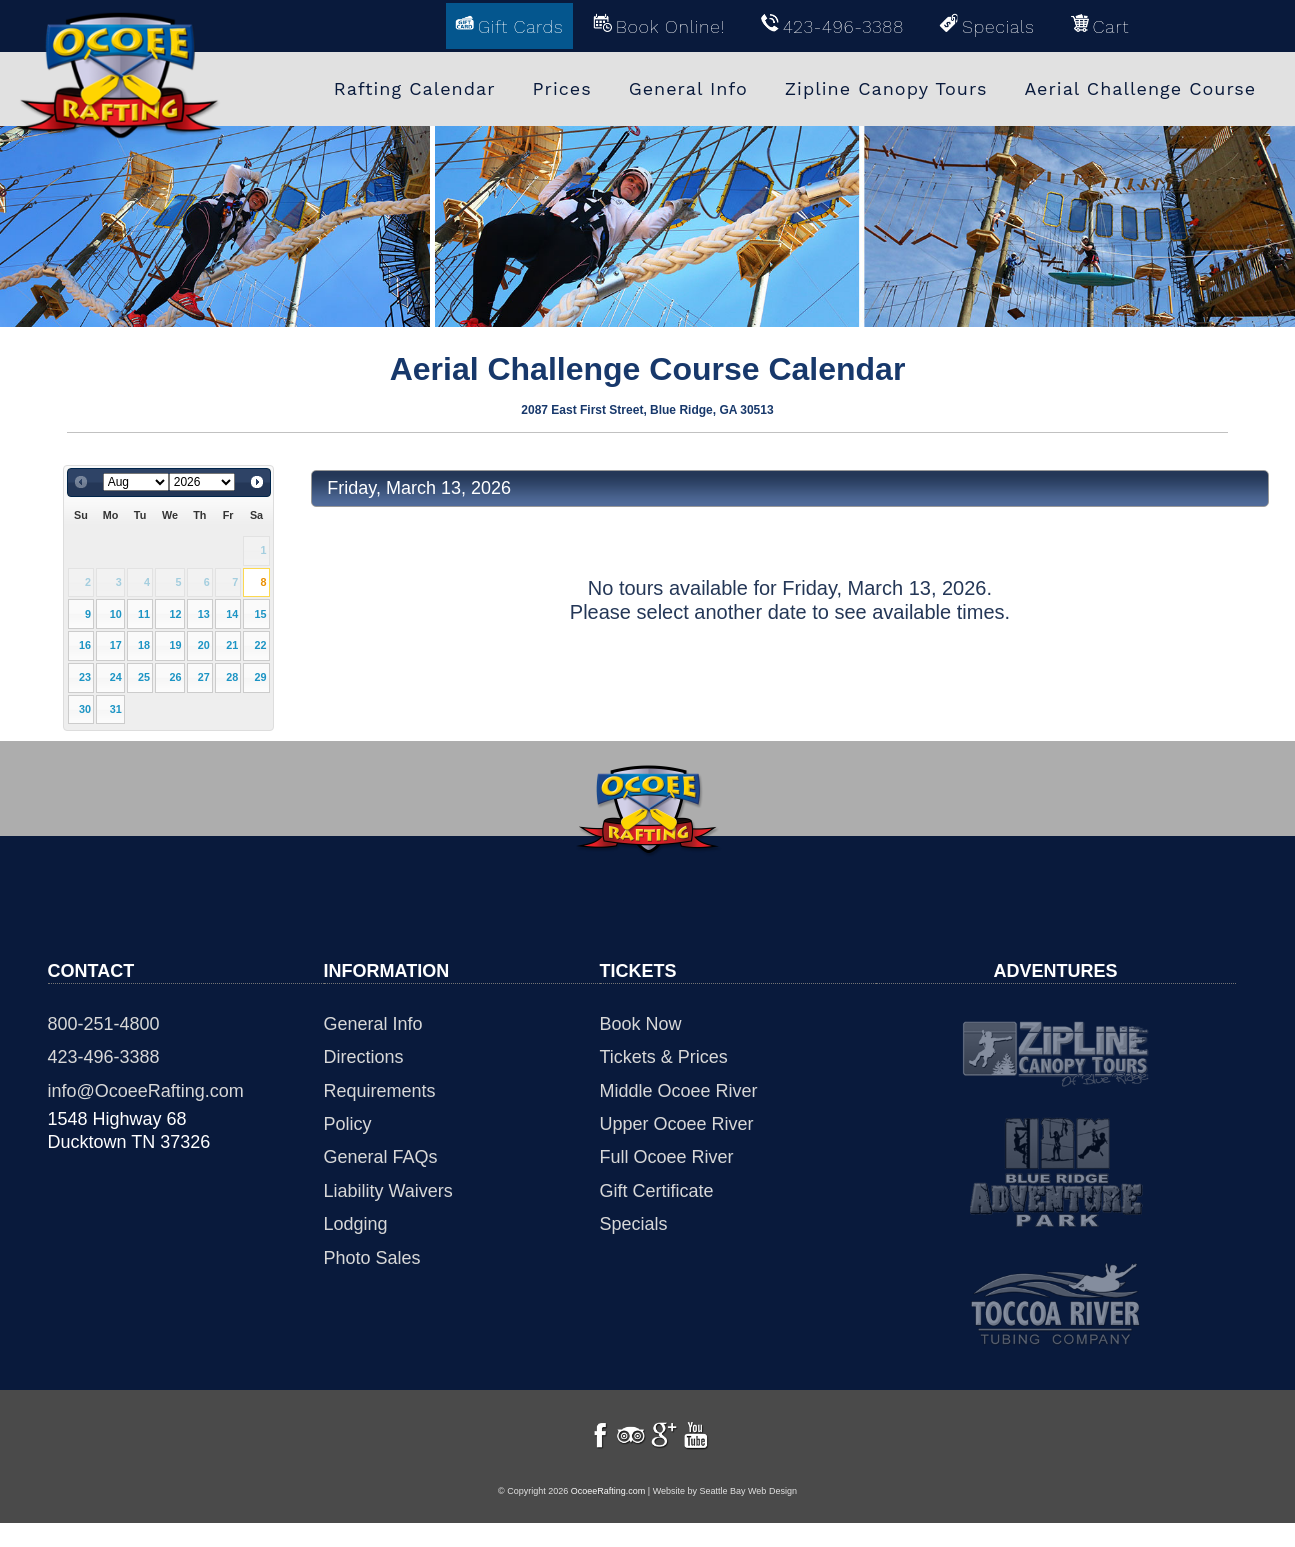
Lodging (356, 1224)
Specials (634, 1224)
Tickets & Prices (664, 1057)
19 (175, 645)
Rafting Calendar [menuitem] (415, 87)
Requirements (380, 1091)
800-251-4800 (104, 1024)
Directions (364, 1057)
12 (175, 614)
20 (204, 645)
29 (261, 677)
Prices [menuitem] (562, 87)
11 (144, 614)
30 (85, 709)
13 (204, 614)
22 (261, 645)
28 (232, 677)
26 (175, 677)
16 (85, 645)
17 (116, 645)
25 (144, 677)
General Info (373, 1024)
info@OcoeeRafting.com (146, 1091)
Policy (348, 1124)
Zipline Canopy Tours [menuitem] (886, 87)
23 (85, 677)
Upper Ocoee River (677, 1124)
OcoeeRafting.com (608, 1515)
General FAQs (381, 1157)
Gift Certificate (657, 1191)
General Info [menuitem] (688, 87)
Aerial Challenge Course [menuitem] (1140, 87)
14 (232, 614)
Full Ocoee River (667, 1157)
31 (116, 709)
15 (261, 614)
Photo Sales (372, 1258)
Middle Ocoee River (679, 1091)
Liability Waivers (388, 1191)
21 (232, 645)
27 (204, 677)
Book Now (641, 1024)
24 (116, 677)
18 (144, 645)
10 (116, 614)
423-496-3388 (104, 1057)
